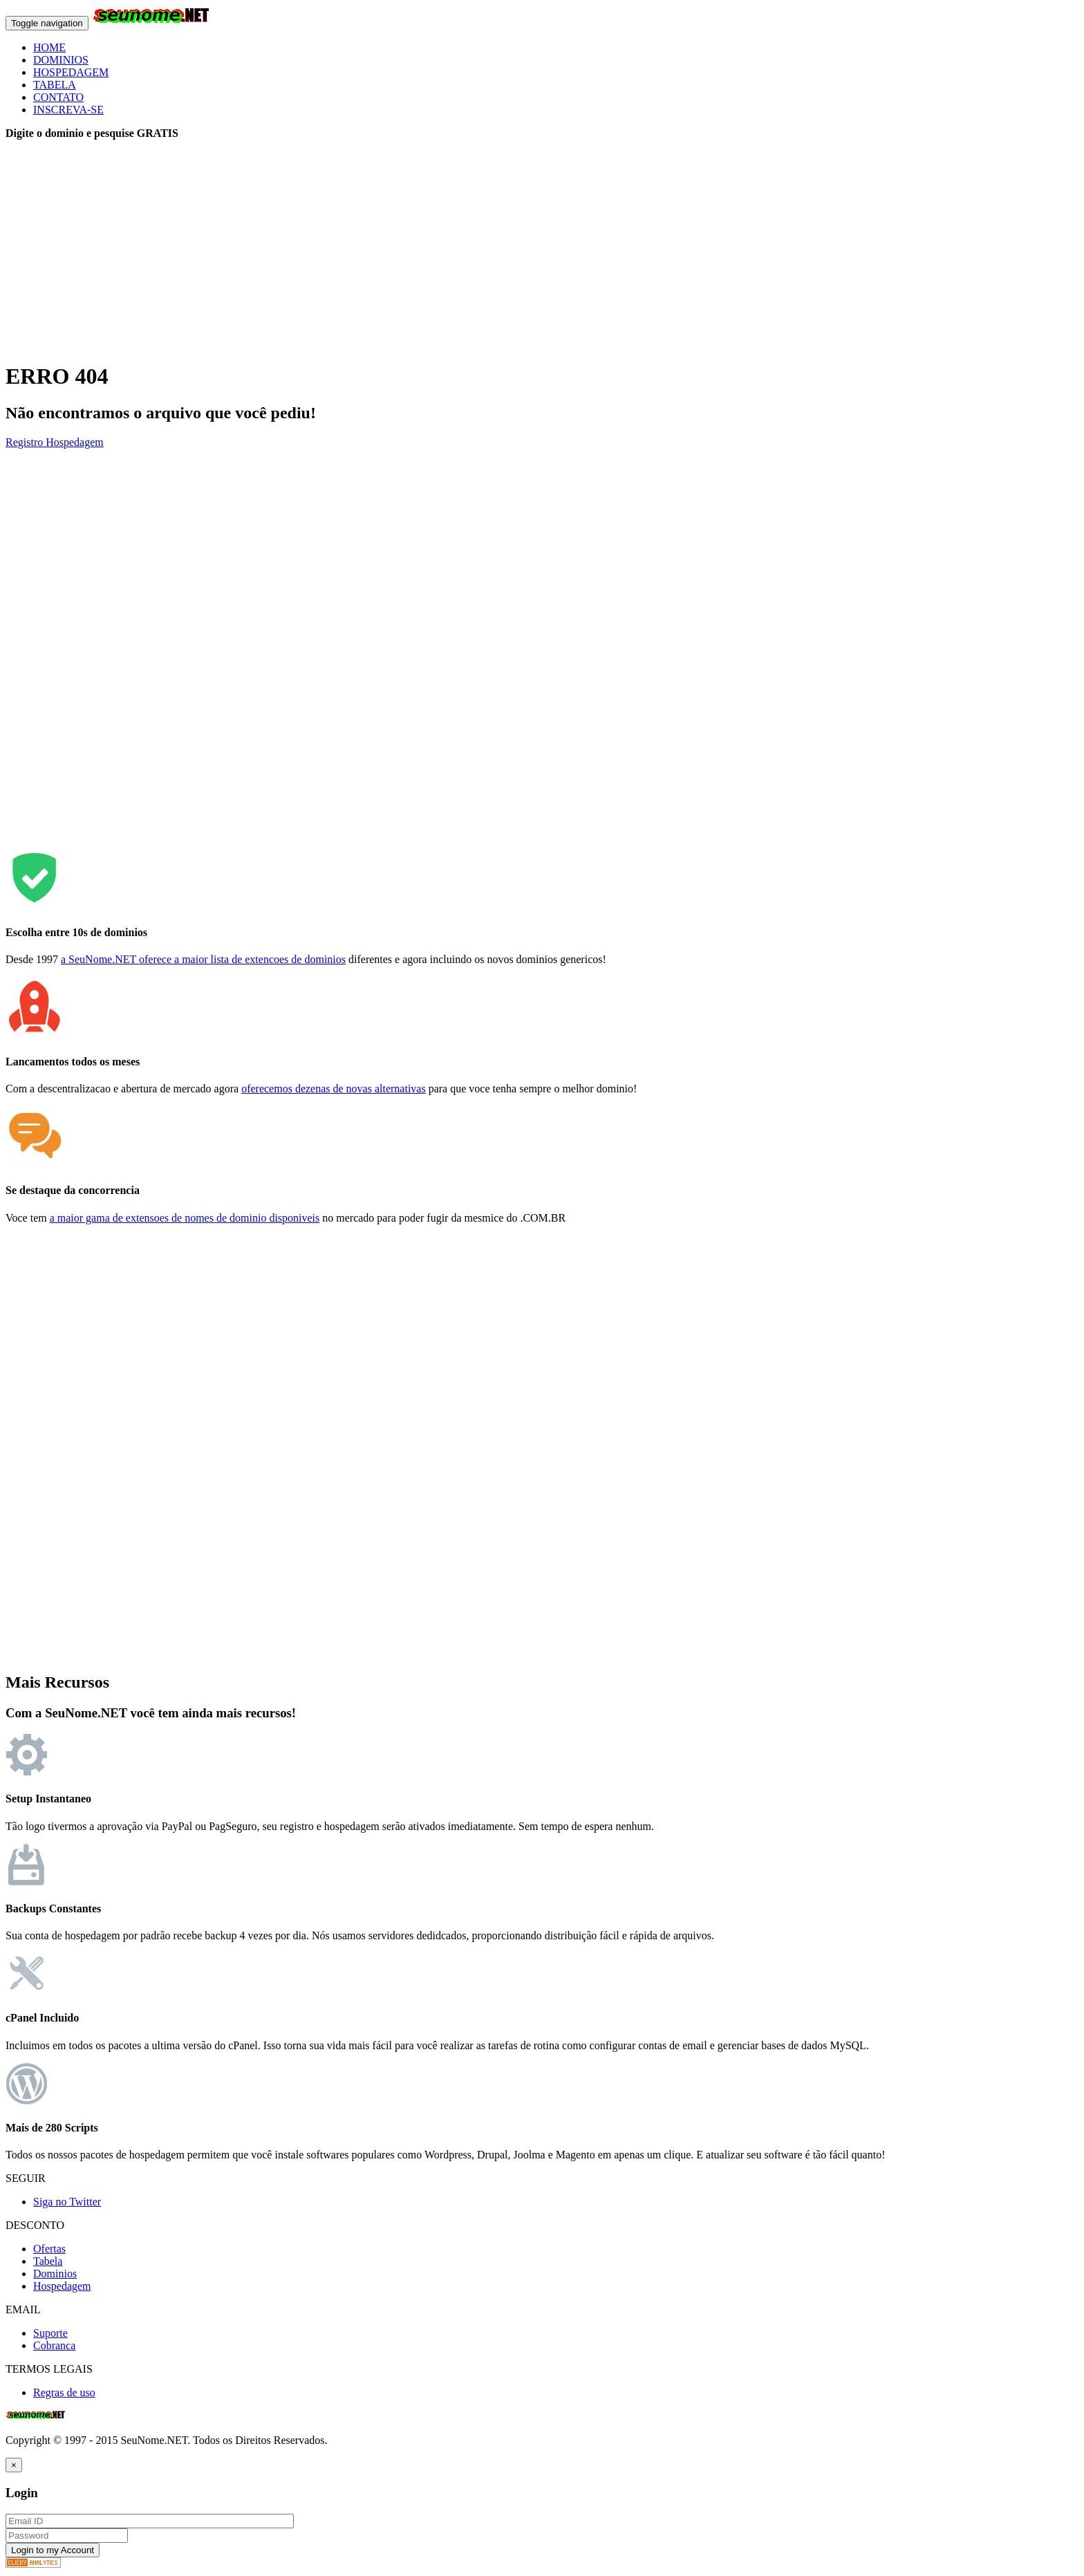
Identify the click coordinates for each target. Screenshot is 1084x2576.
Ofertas (49, 2249)
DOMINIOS (60, 60)
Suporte (50, 2333)
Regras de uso (64, 2392)
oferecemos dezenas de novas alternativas (333, 1088)
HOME (49, 47)
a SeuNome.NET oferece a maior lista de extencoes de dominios (203, 959)
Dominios (55, 2273)
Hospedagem (75, 442)
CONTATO (58, 97)
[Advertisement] (420, 251)
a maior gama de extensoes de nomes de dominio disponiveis (185, 1218)
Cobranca (54, 2345)
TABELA (54, 85)
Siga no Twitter (67, 2202)
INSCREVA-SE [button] (68, 109)
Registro (26, 442)
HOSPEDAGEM (71, 72)
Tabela (47, 2261)
